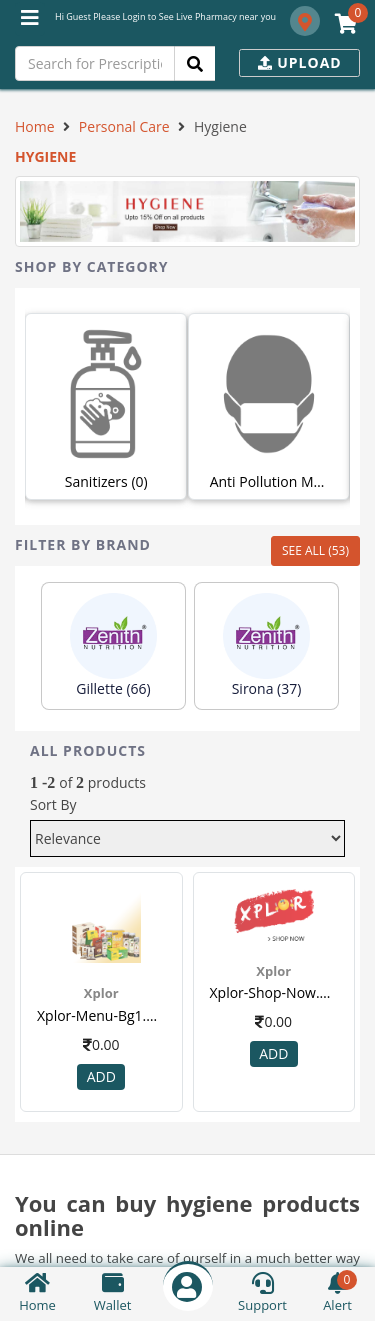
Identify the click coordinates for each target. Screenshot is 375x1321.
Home (35, 126)
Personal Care (124, 126)
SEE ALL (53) (315, 550)
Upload (300, 62)
